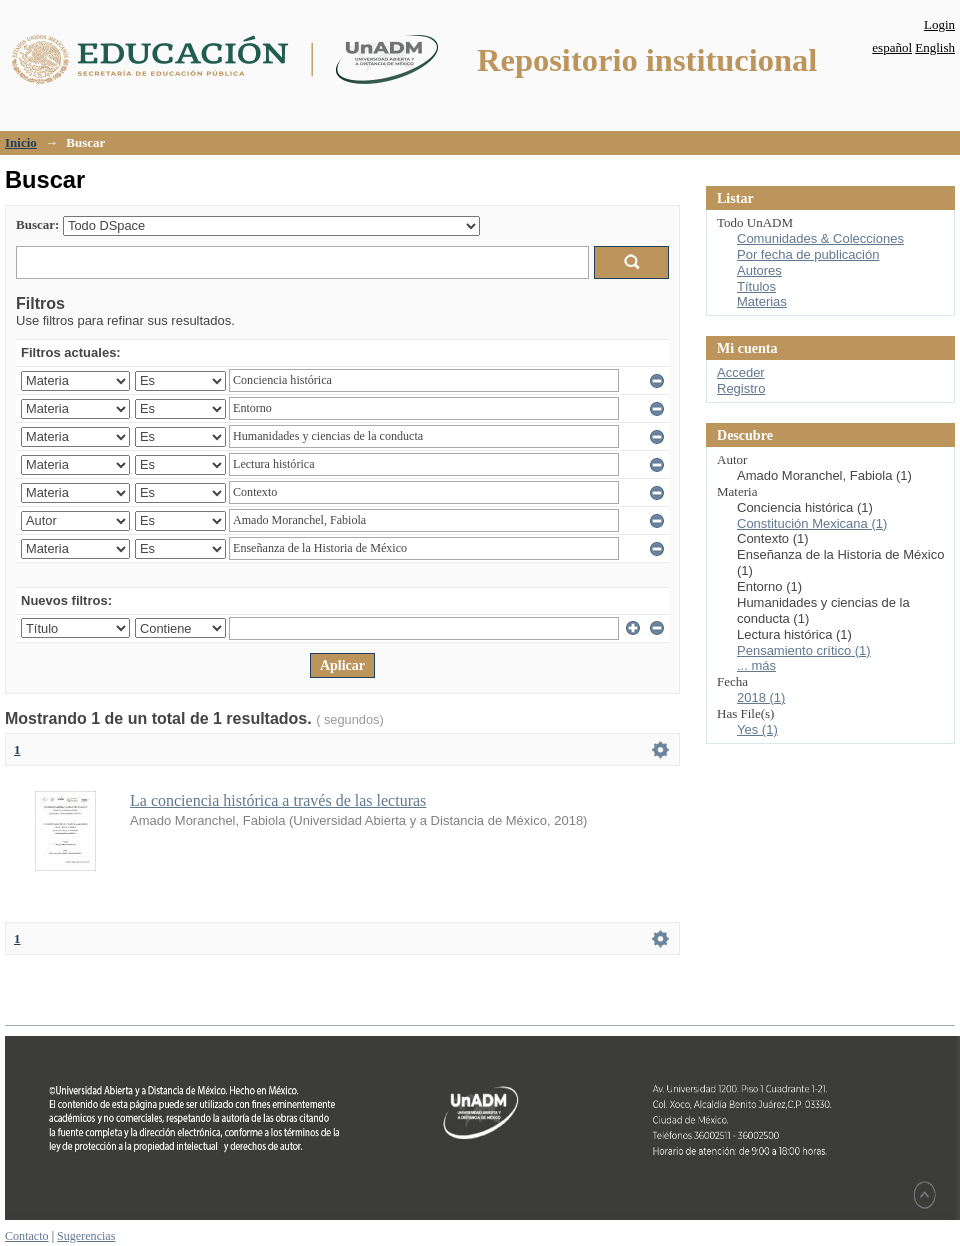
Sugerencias (86, 1236)
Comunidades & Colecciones (820, 238)
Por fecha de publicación (808, 254)
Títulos (756, 286)
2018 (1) (761, 697)
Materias (762, 301)
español (892, 47)
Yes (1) (757, 729)
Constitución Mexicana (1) (812, 523)
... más (756, 665)
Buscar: (37, 224)
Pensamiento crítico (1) (804, 650)
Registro (741, 388)
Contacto (27, 1236)
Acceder (741, 372)
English (935, 47)
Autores (759, 270)
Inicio (21, 142)
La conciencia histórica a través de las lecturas (278, 800)
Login (939, 24)
